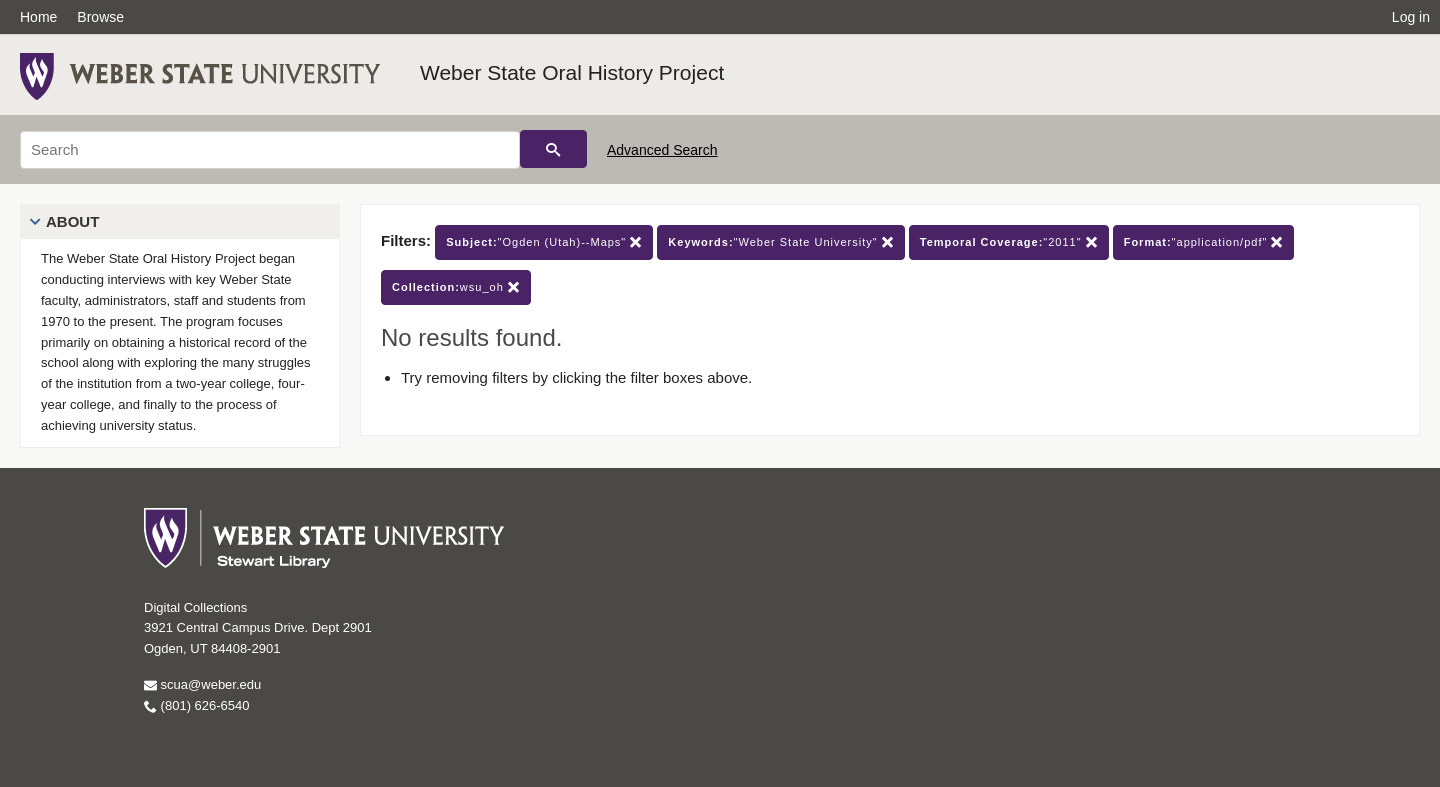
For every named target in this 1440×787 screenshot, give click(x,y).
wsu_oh (456, 287)
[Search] (270, 150)
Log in (1411, 17)
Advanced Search (662, 150)
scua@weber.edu (202, 684)
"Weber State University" (780, 242)
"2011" (1009, 242)
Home (38, 17)
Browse (100, 17)
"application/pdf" (1204, 242)
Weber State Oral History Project (572, 72)
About (72, 221)
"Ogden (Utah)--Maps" (544, 242)
